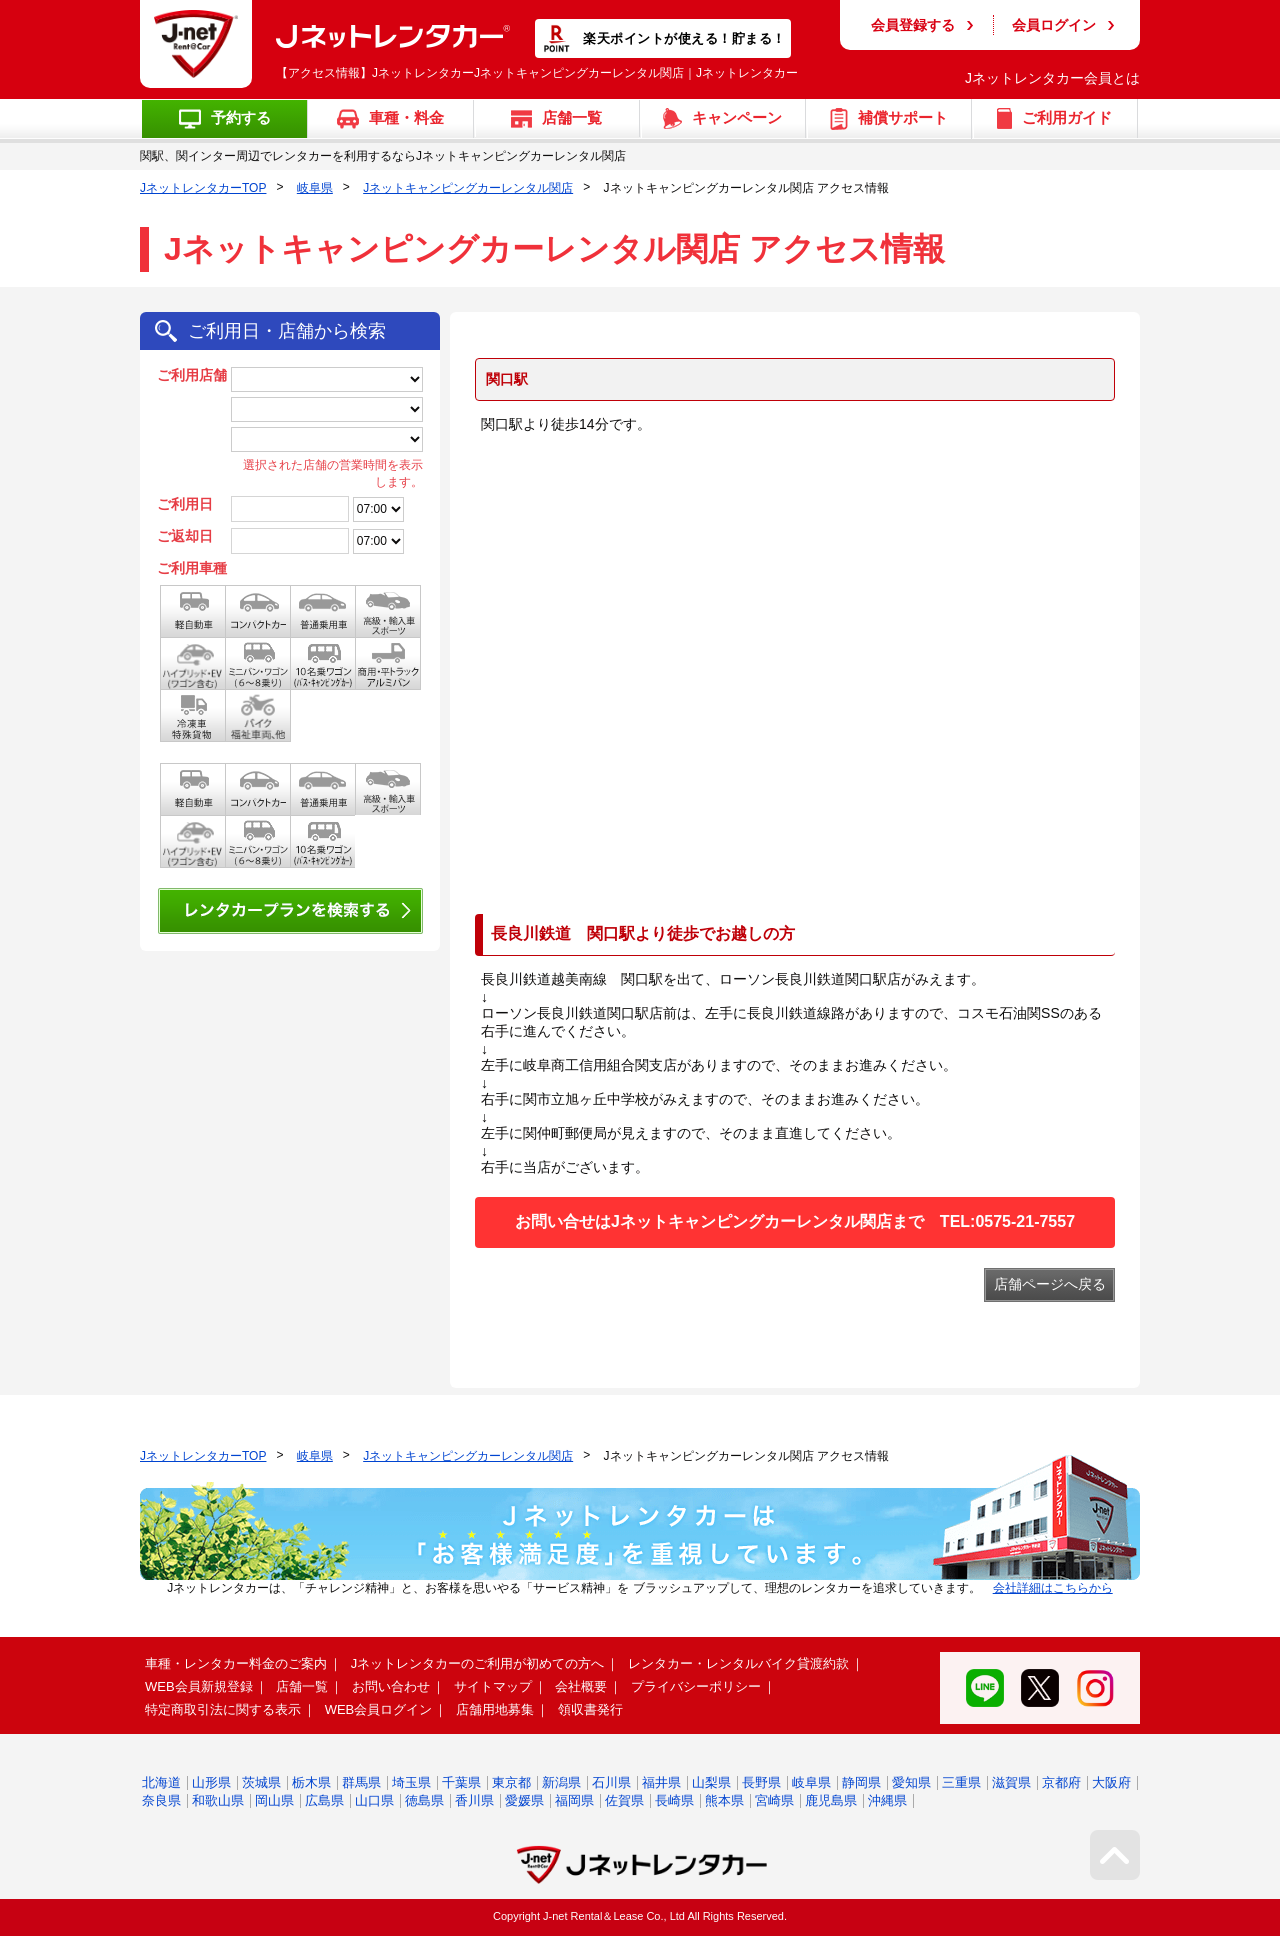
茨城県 (261, 1782)
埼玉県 (411, 1782)
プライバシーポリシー (696, 1686)
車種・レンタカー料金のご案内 (236, 1663)
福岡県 (574, 1800)
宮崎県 (774, 1800)
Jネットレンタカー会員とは (1052, 78)
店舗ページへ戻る (1050, 1284)
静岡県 (861, 1782)
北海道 (161, 1782)
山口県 (374, 1800)
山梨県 (711, 1782)
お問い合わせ (391, 1686)
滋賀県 (1011, 1782)
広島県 (324, 1800)
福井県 (661, 1782)
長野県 (761, 1782)
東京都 (511, 1782)
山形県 (211, 1782)
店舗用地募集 (495, 1709)
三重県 (961, 1782)
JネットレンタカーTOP (203, 188)
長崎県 (674, 1800)
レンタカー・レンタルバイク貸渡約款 (738, 1663)
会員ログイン (1054, 25)
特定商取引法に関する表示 (223, 1709)
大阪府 (1111, 1782)
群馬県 (361, 1782)
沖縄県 (887, 1800)
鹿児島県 (831, 1800)
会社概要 (581, 1686)
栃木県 (311, 1782)
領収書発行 (590, 1709)
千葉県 (461, 1782)
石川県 (611, 1782)
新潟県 (561, 1782)
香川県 (474, 1800)
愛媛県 (524, 1800)
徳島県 (424, 1800)
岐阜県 (315, 188)
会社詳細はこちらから (1053, 1588)
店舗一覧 (302, 1686)
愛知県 (911, 1782)
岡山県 (274, 1800)
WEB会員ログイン (379, 1709)
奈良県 (161, 1800)
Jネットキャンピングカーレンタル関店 (468, 188)
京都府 (1061, 1782)
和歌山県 (218, 1800)
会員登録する (913, 25)
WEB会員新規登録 (199, 1686)
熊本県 (724, 1800)
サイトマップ (493, 1686)
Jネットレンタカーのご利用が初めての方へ (478, 1663)
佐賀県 (624, 1800)
